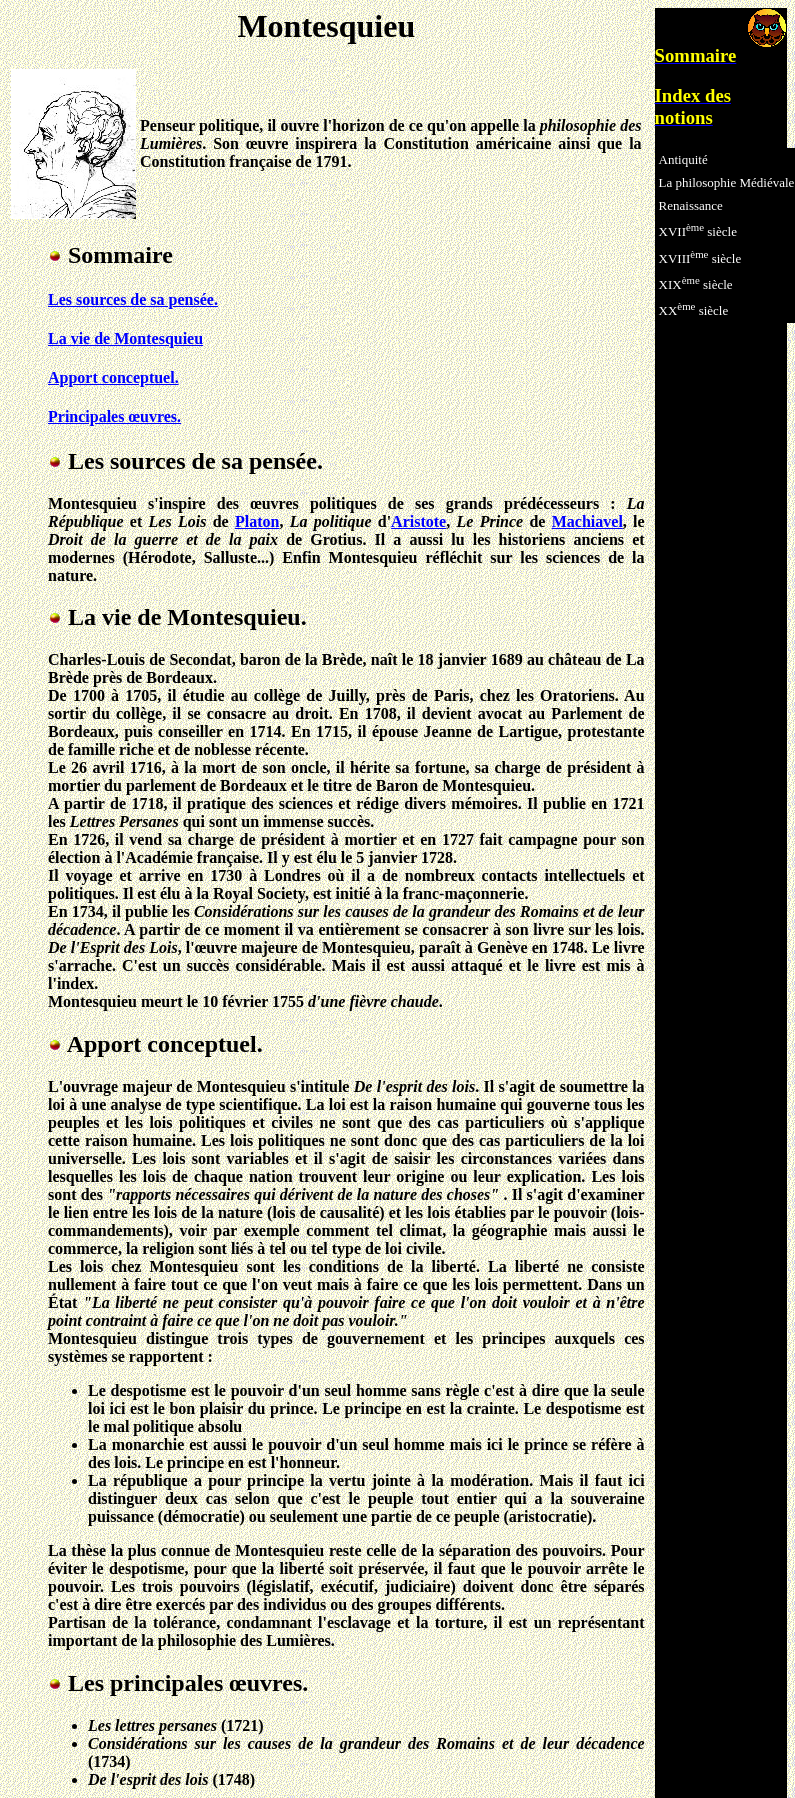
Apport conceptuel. (113, 377)
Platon (257, 521)
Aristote (418, 521)
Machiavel (587, 521)
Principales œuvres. (114, 416)
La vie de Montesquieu (125, 338)
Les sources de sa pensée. (133, 299)
